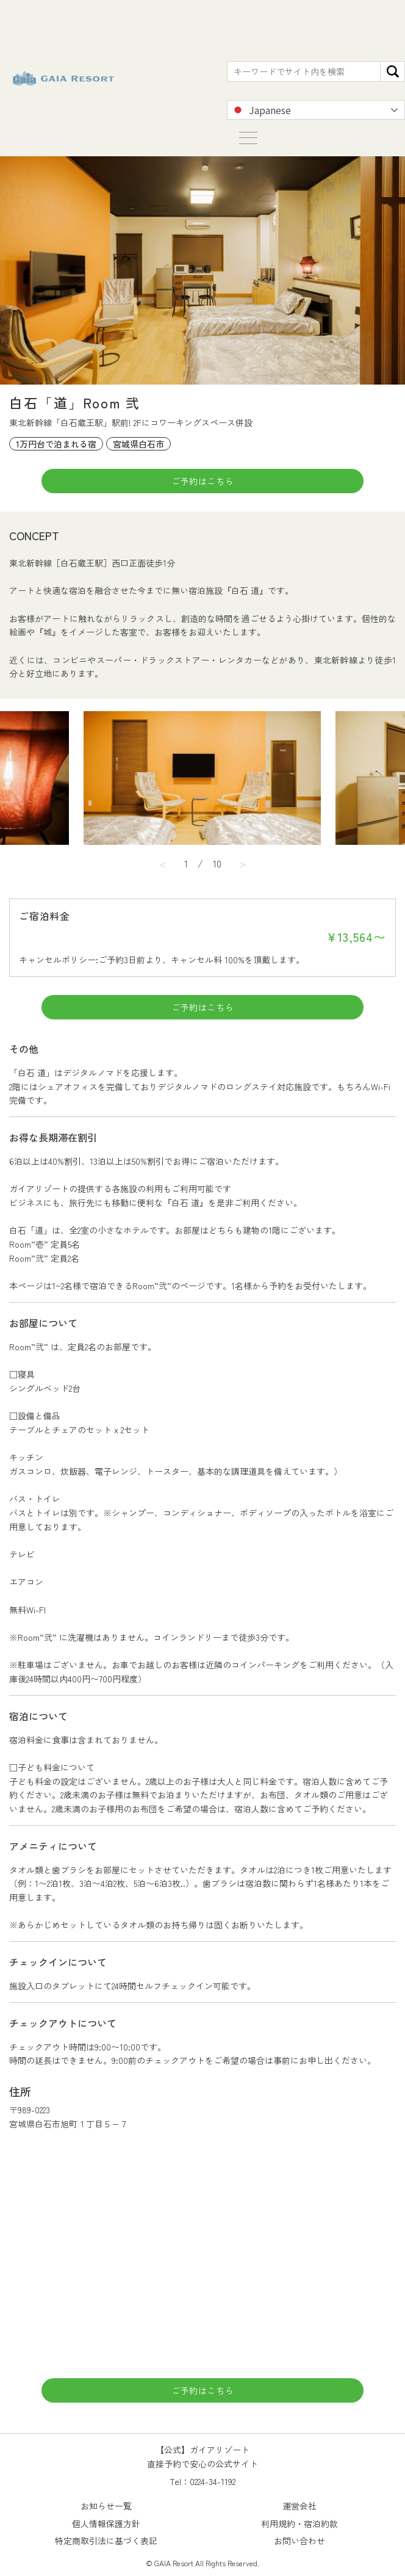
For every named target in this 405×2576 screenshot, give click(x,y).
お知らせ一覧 (106, 2506)
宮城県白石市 (138, 444)
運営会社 (299, 2506)
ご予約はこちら (202, 481)
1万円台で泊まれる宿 (56, 444)
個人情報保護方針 (106, 2523)
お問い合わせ (299, 2540)
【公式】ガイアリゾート (63, 78)
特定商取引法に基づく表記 (106, 2540)
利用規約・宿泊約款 (299, 2523)
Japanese (261, 110)
